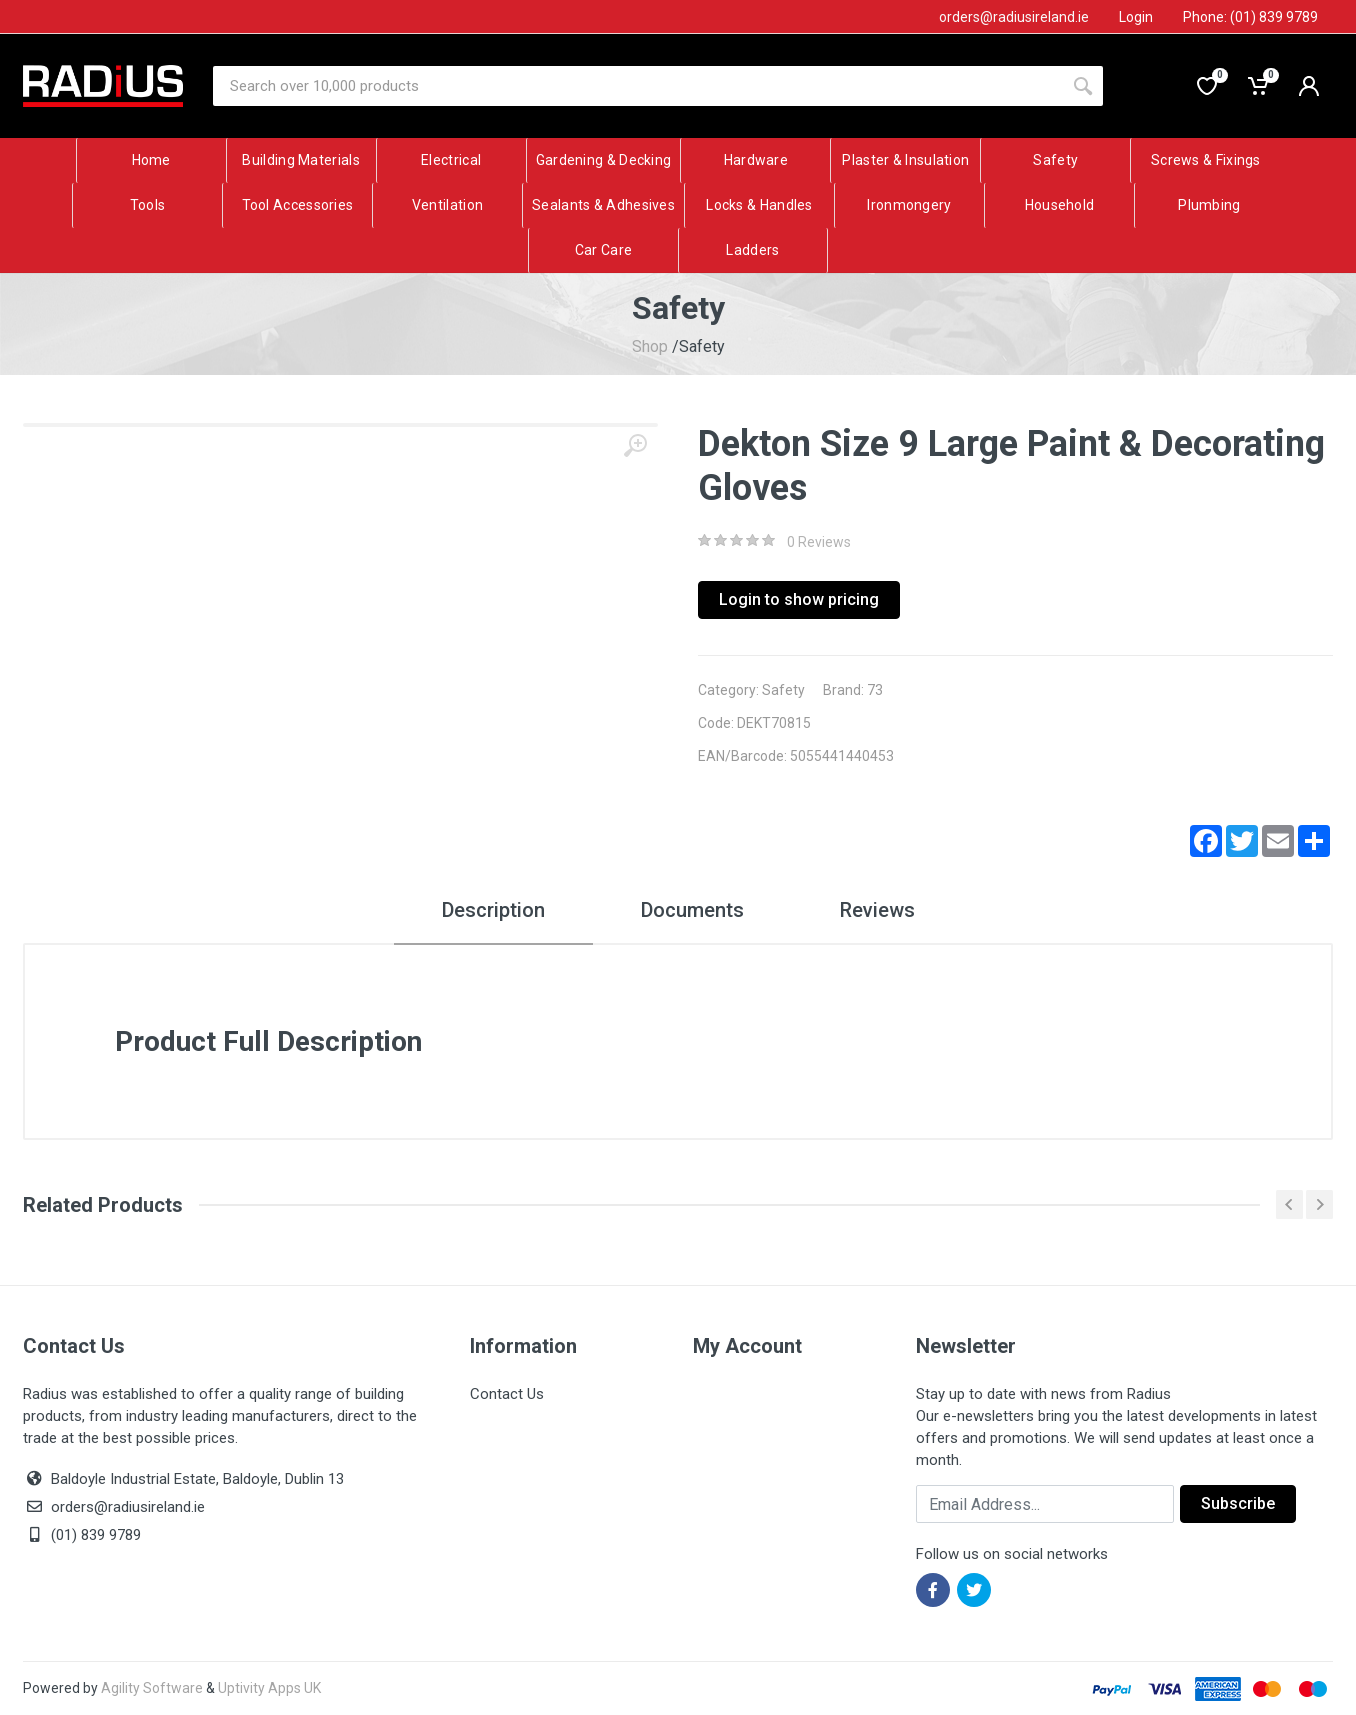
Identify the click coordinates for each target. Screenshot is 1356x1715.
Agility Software (152, 1688)
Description (493, 910)
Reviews (877, 910)
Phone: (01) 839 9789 (1250, 17)
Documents (692, 910)
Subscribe (1238, 1503)
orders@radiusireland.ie (128, 1507)
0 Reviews (819, 542)
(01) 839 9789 (82, 1535)
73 (875, 690)
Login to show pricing (799, 599)
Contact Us (507, 1394)
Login (1136, 17)
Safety (783, 690)
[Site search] (638, 86)
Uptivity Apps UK (269, 1688)
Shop (650, 346)
